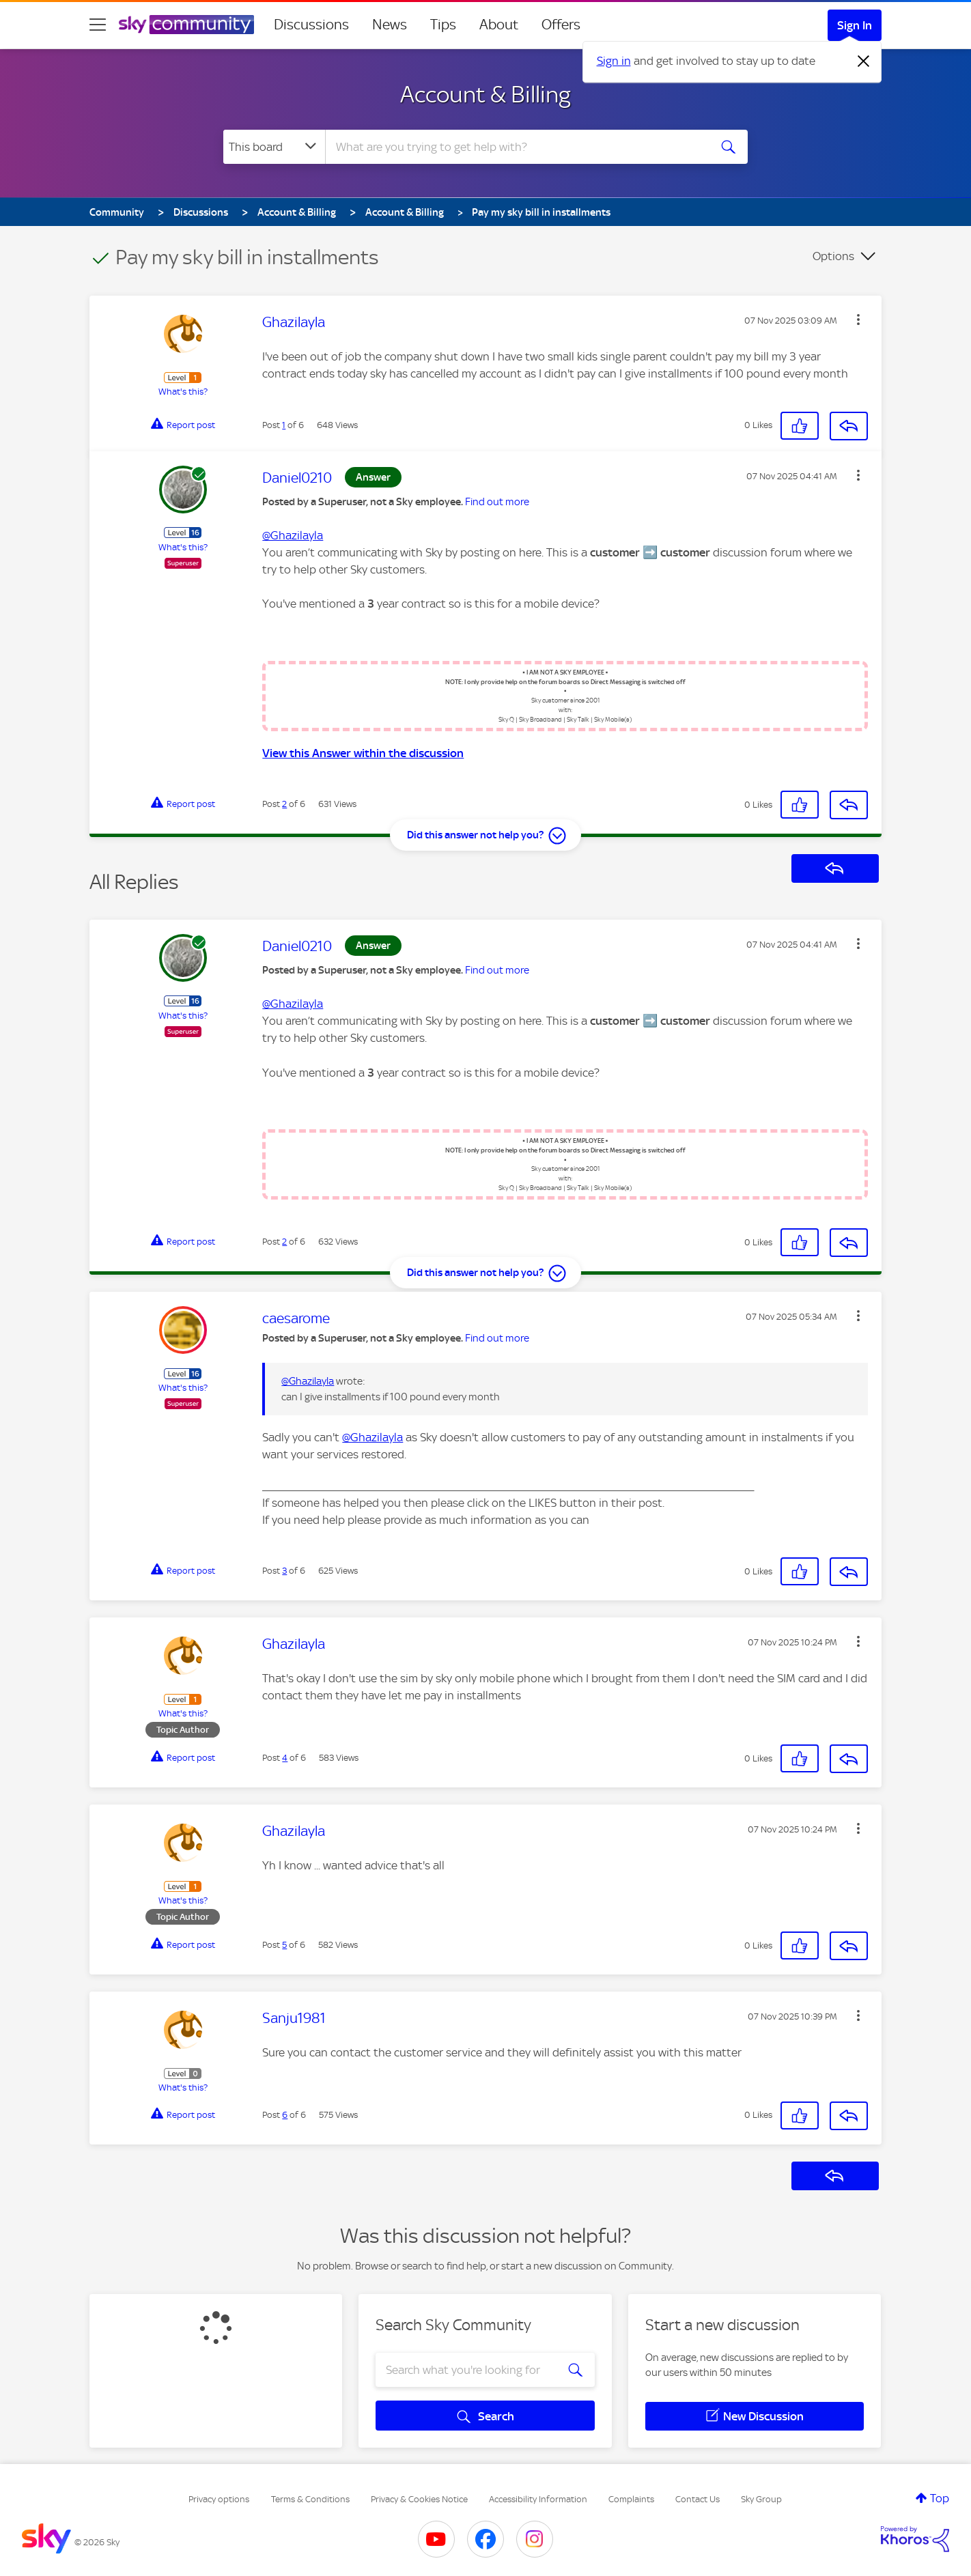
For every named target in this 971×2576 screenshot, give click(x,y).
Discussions (311, 24)
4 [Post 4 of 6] (284, 1758)
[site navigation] (97, 24)
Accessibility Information (538, 2499)
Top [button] (939, 2498)
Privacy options (218, 2499)
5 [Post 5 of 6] (284, 1945)
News (389, 24)
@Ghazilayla (292, 535)
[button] (858, 319)
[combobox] (515, 147)
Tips (443, 24)
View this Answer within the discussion (363, 753)
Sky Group (761, 2499)
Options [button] (833, 256)
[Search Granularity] (274, 147)
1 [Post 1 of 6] (283, 425)
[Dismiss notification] (864, 61)
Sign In (854, 25)
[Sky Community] (186, 24)
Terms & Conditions (310, 2499)
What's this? (183, 391)
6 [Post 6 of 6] (284, 2115)
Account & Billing (485, 94)
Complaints (631, 2499)
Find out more (497, 502)
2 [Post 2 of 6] (284, 804)
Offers (560, 24)
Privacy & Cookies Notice (419, 2499)
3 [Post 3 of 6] (284, 1571)
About (498, 24)
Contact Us (697, 2499)
